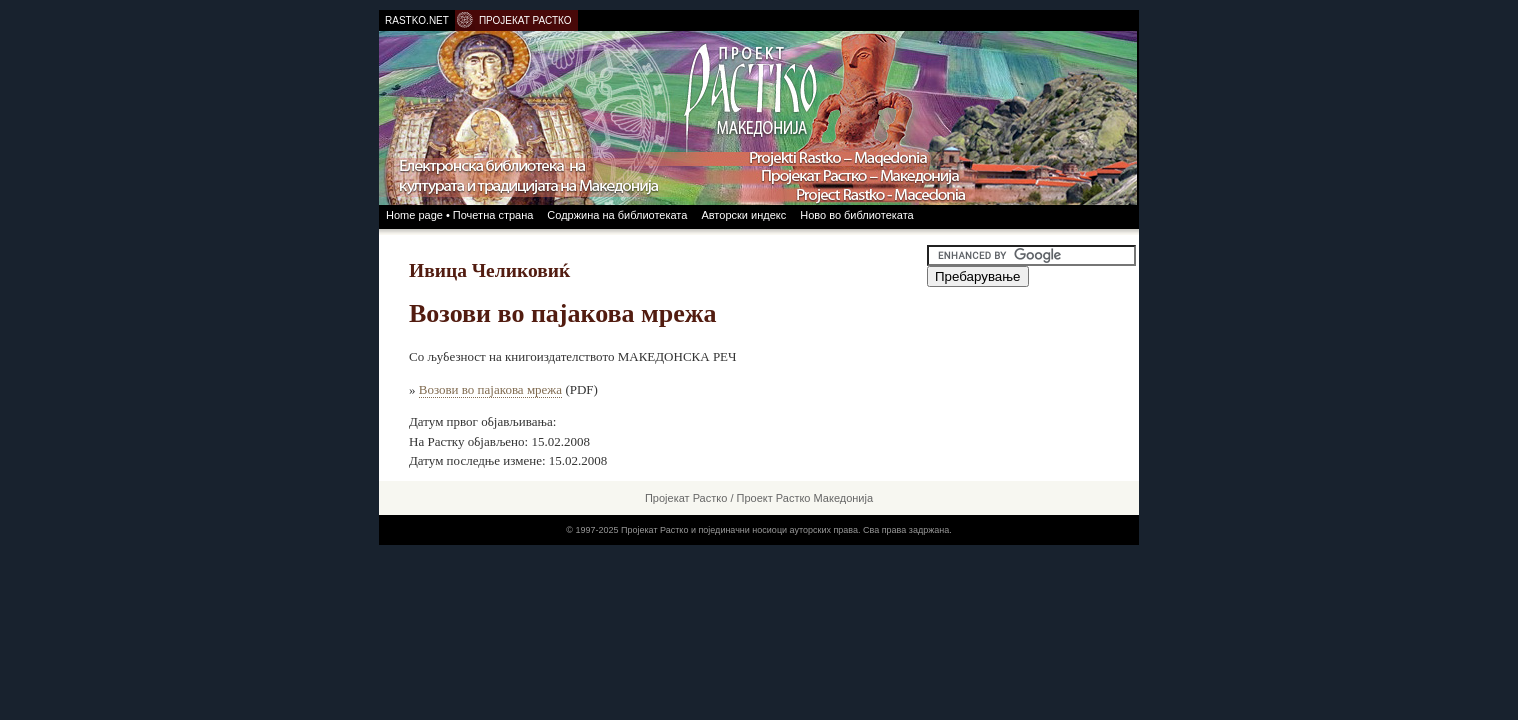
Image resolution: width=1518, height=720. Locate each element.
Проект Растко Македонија (805, 498)
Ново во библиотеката (857, 215)
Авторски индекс (743, 215)
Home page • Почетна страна (459, 215)
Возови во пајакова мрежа (490, 389)
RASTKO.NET (417, 20)
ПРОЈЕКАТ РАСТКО (525, 20)
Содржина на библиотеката (617, 215)
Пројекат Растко (686, 498)
